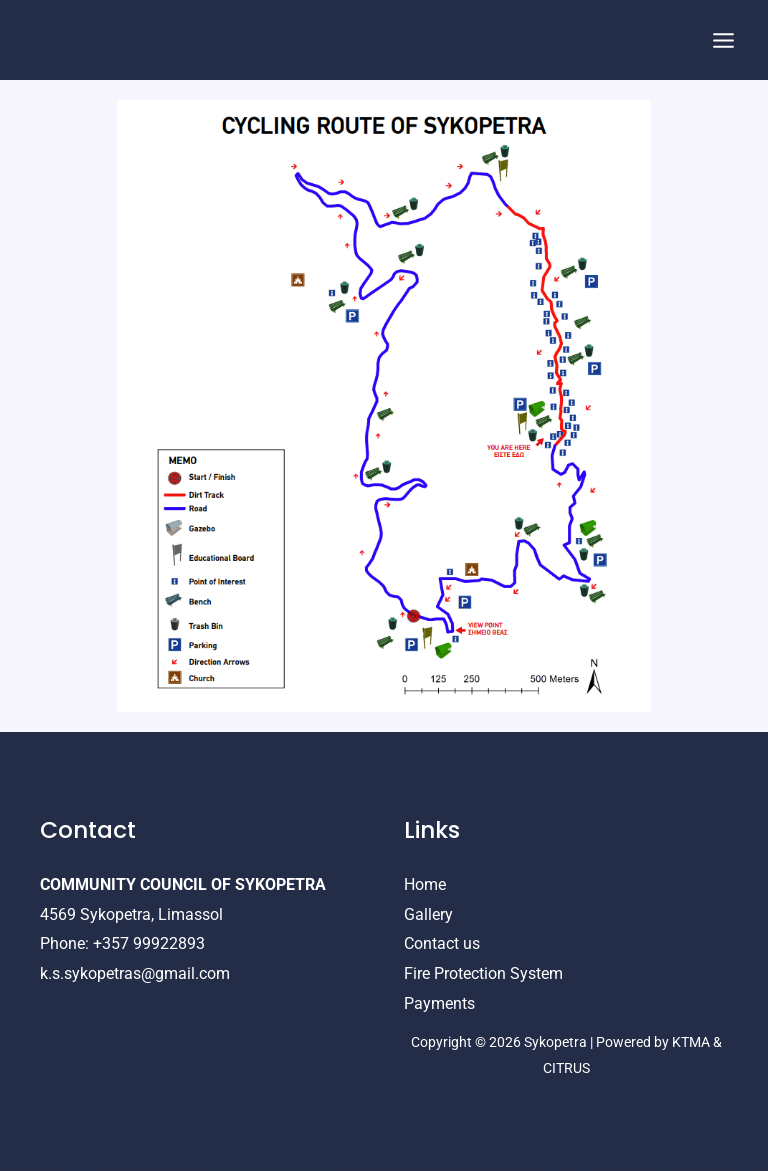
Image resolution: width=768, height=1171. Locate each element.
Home (425, 884)
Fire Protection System (483, 973)
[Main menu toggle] (723, 40)
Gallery (428, 914)
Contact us (442, 943)
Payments (439, 1003)
